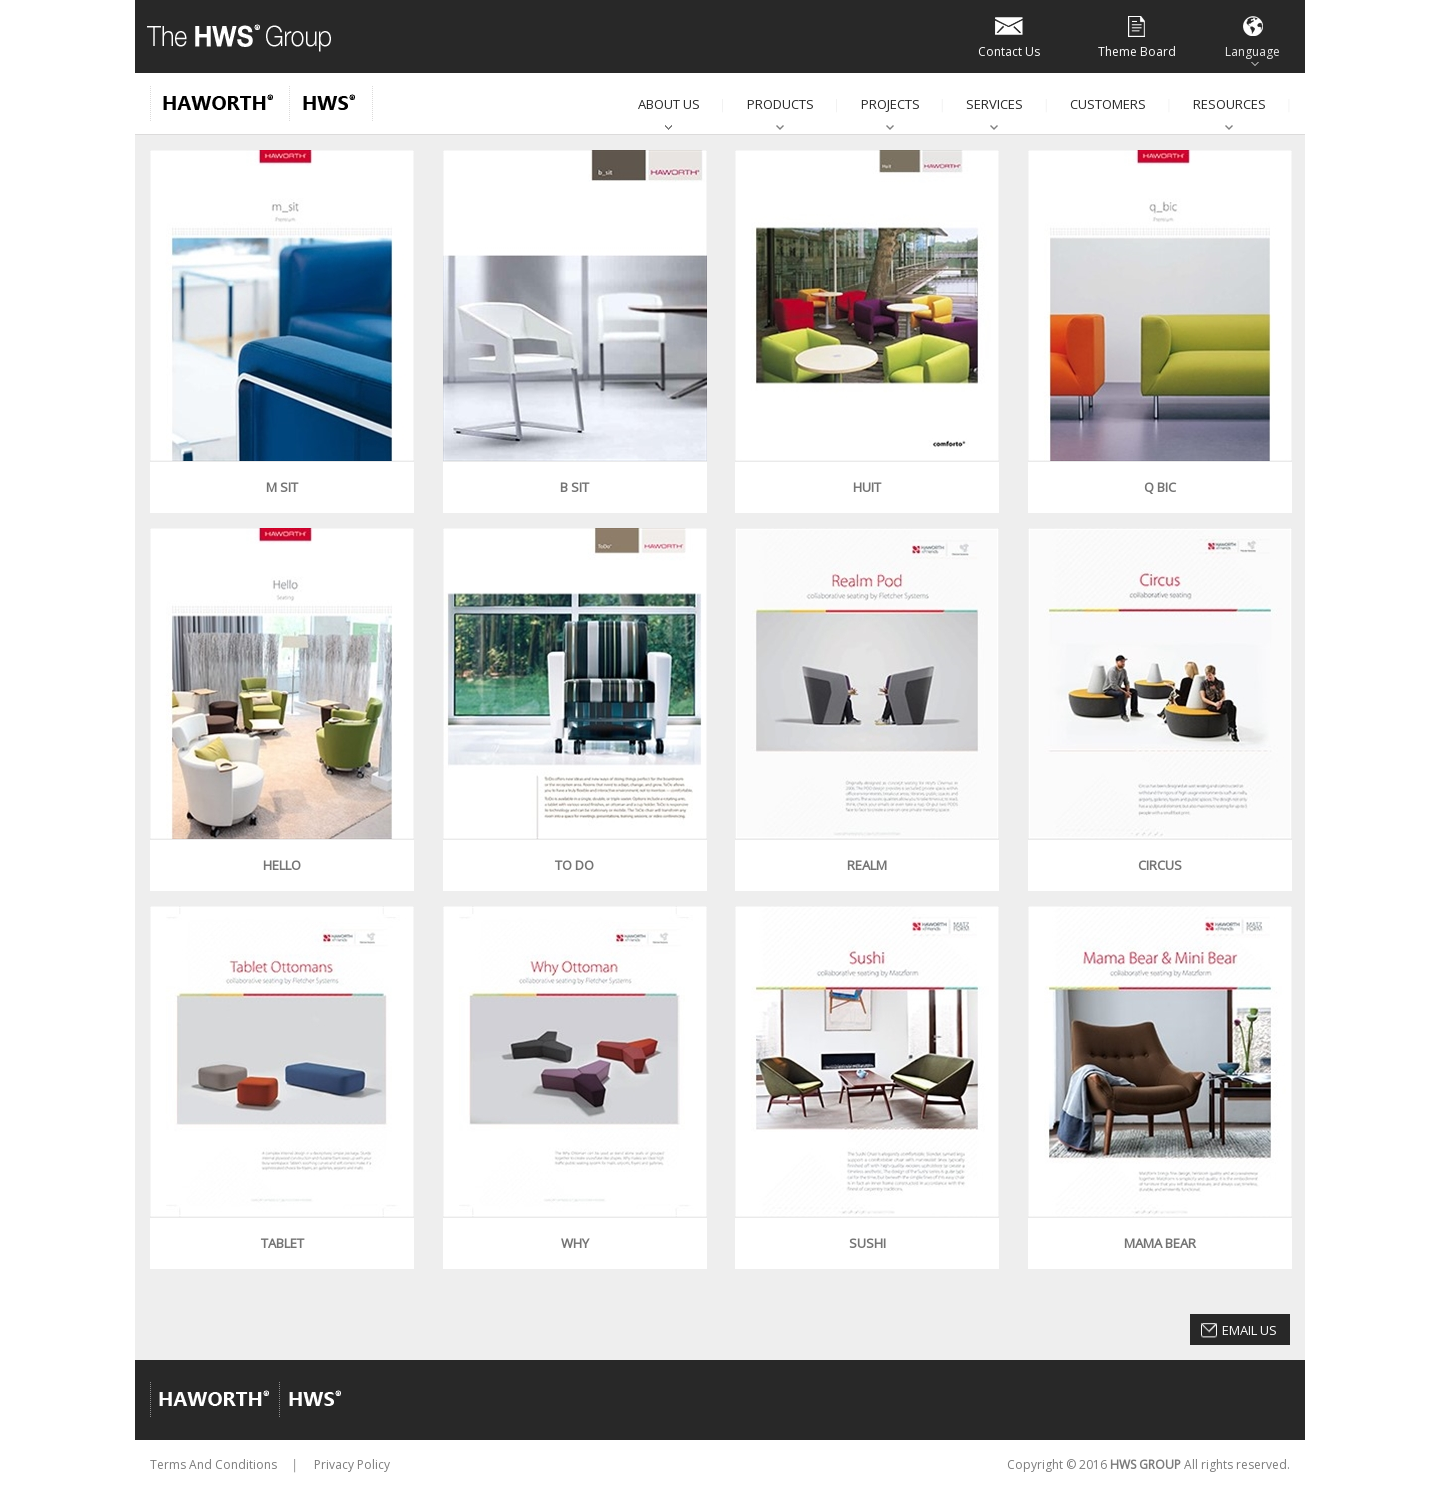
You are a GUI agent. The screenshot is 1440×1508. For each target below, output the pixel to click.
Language (1252, 35)
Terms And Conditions (213, 1464)
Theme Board (1137, 35)
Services (994, 104)
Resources (1229, 104)
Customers (1108, 104)
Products (780, 104)
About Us (669, 104)
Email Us (1249, 1330)
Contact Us (1009, 35)
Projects (890, 104)
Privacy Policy (352, 1464)
